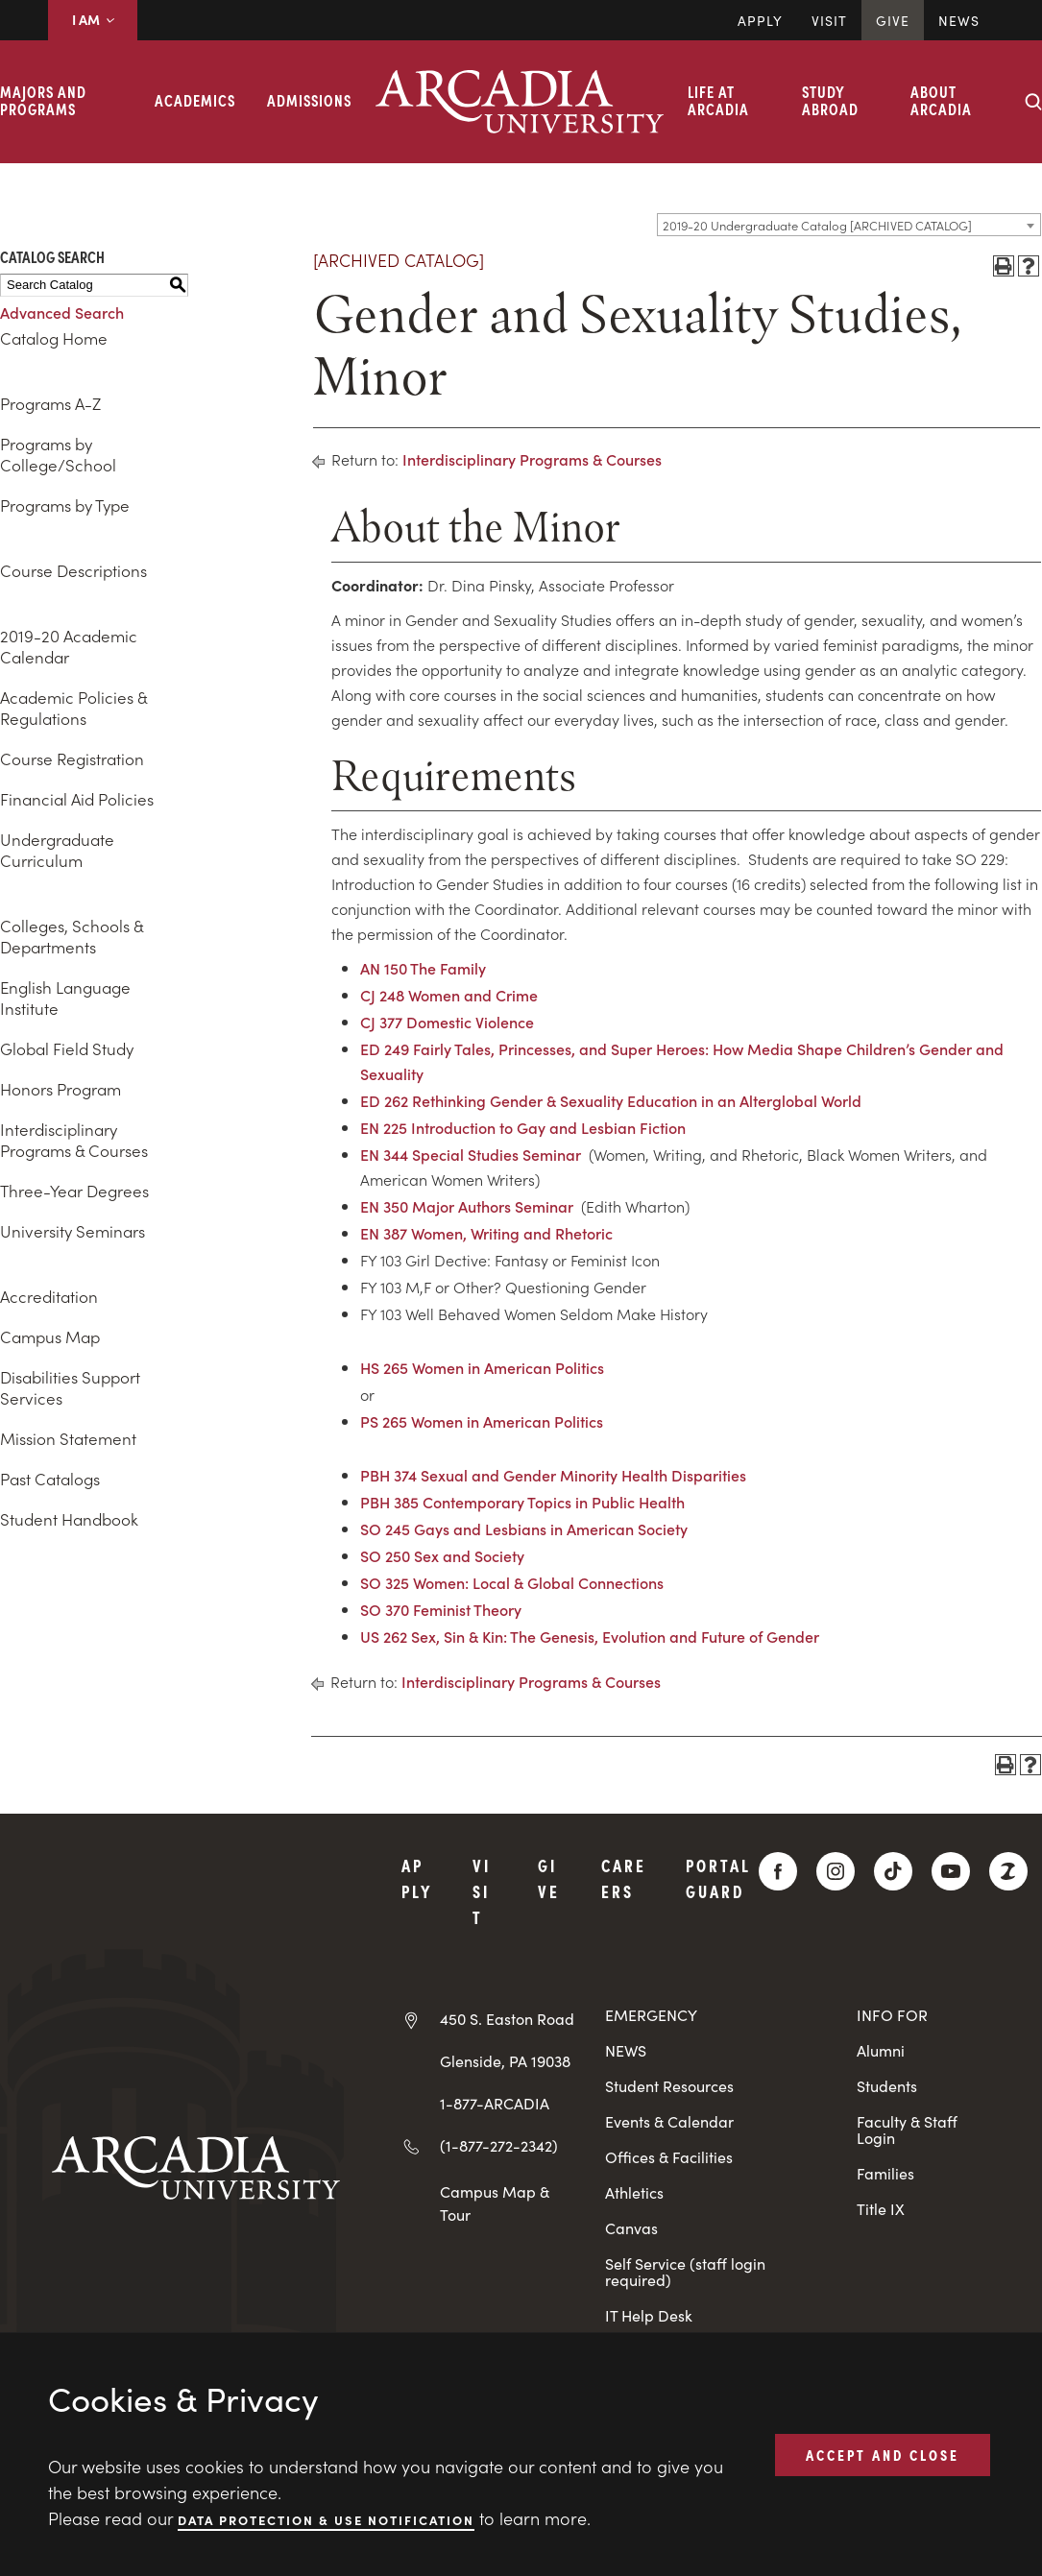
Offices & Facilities (669, 2157)
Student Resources (669, 2086)
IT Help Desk (648, 2315)
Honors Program (60, 1088)
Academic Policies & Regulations (73, 707)
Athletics (634, 2192)
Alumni (881, 2050)
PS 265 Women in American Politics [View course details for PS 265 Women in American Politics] (481, 1421)
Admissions (309, 99)
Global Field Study (66, 1048)
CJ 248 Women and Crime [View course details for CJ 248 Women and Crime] (449, 994)
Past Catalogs (50, 1478)
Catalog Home (54, 338)
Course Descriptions (73, 570)
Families (885, 2173)
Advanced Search (62, 312)
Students (887, 2086)
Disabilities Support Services (70, 1387)
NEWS (625, 2050)
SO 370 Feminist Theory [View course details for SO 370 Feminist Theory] (440, 1609)
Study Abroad (830, 100)
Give (892, 20)
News (959, 20)
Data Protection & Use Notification (326, 2519)
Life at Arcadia (718, 100)
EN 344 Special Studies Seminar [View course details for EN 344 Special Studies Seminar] (470, 1154)
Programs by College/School (58, 454)
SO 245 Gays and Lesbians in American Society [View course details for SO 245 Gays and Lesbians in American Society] (524, 1528)
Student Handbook (69, 1518)
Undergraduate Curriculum (57, 850)
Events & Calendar (669, 2121)
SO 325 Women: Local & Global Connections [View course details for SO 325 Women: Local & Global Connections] (512, 1582)
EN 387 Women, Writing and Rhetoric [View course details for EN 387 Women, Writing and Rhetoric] (486, 1232)
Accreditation (49, 1296)
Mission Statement (68, 1438)
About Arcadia (941, 100)
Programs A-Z (50, 403)
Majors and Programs (43, 100)
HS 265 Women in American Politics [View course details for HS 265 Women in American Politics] (482, 1367)
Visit (829, 20)
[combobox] (849, 224)
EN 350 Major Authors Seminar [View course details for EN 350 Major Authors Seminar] (466, 1205)
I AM (92, 19)
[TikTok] (893, 1871)
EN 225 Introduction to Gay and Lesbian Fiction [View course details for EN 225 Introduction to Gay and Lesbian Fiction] (523, 1127)
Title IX (881, 2209)
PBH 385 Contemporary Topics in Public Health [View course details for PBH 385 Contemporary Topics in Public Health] (522, 1501)
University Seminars (72, 1230)
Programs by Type (65, 505)
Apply (760, 20)
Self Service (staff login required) (685, 2271)
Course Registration (72, 758)
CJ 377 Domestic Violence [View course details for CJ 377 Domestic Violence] (447, 1021)
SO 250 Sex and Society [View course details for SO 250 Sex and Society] (442, 1555)
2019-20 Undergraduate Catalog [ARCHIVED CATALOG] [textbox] (817, 225)
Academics (195, 99)
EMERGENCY (651, 2015)
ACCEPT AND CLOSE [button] (882, 2454)
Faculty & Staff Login (907, 2129)
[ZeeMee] (1008, 1871)
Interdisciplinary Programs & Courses (74, 1140)
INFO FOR (892, 2015)
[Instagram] (835, 1871)
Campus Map (50, 1336)
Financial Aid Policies (77, 798)
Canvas (631, 2228)
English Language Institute (65, 997)
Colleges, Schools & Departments (71, 936)
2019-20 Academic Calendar (68, 646)
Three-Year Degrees (74, 1190)
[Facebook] (778, 1871)
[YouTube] (951, 1871)
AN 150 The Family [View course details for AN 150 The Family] (423, 967)
